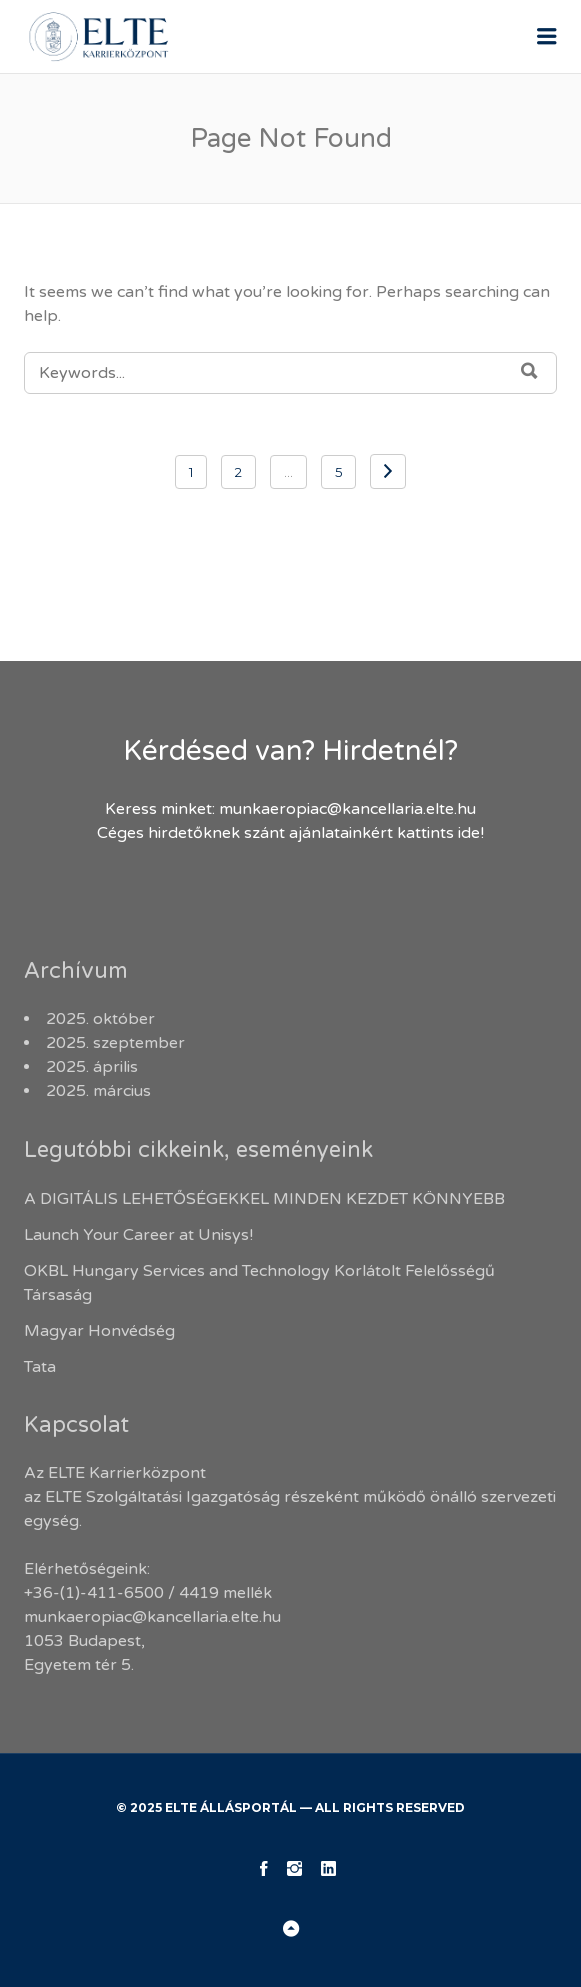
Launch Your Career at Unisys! (138, 1235)
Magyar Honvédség (99, 1331)
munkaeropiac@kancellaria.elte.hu (347, 809)
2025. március (98, 1091)
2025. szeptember (115, 1043)
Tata (40, 1367)
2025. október (100, 1019)
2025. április (92, 1067)
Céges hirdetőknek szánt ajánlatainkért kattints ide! (290, 833)
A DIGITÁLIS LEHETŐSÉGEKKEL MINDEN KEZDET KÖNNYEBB (264, 1199)
